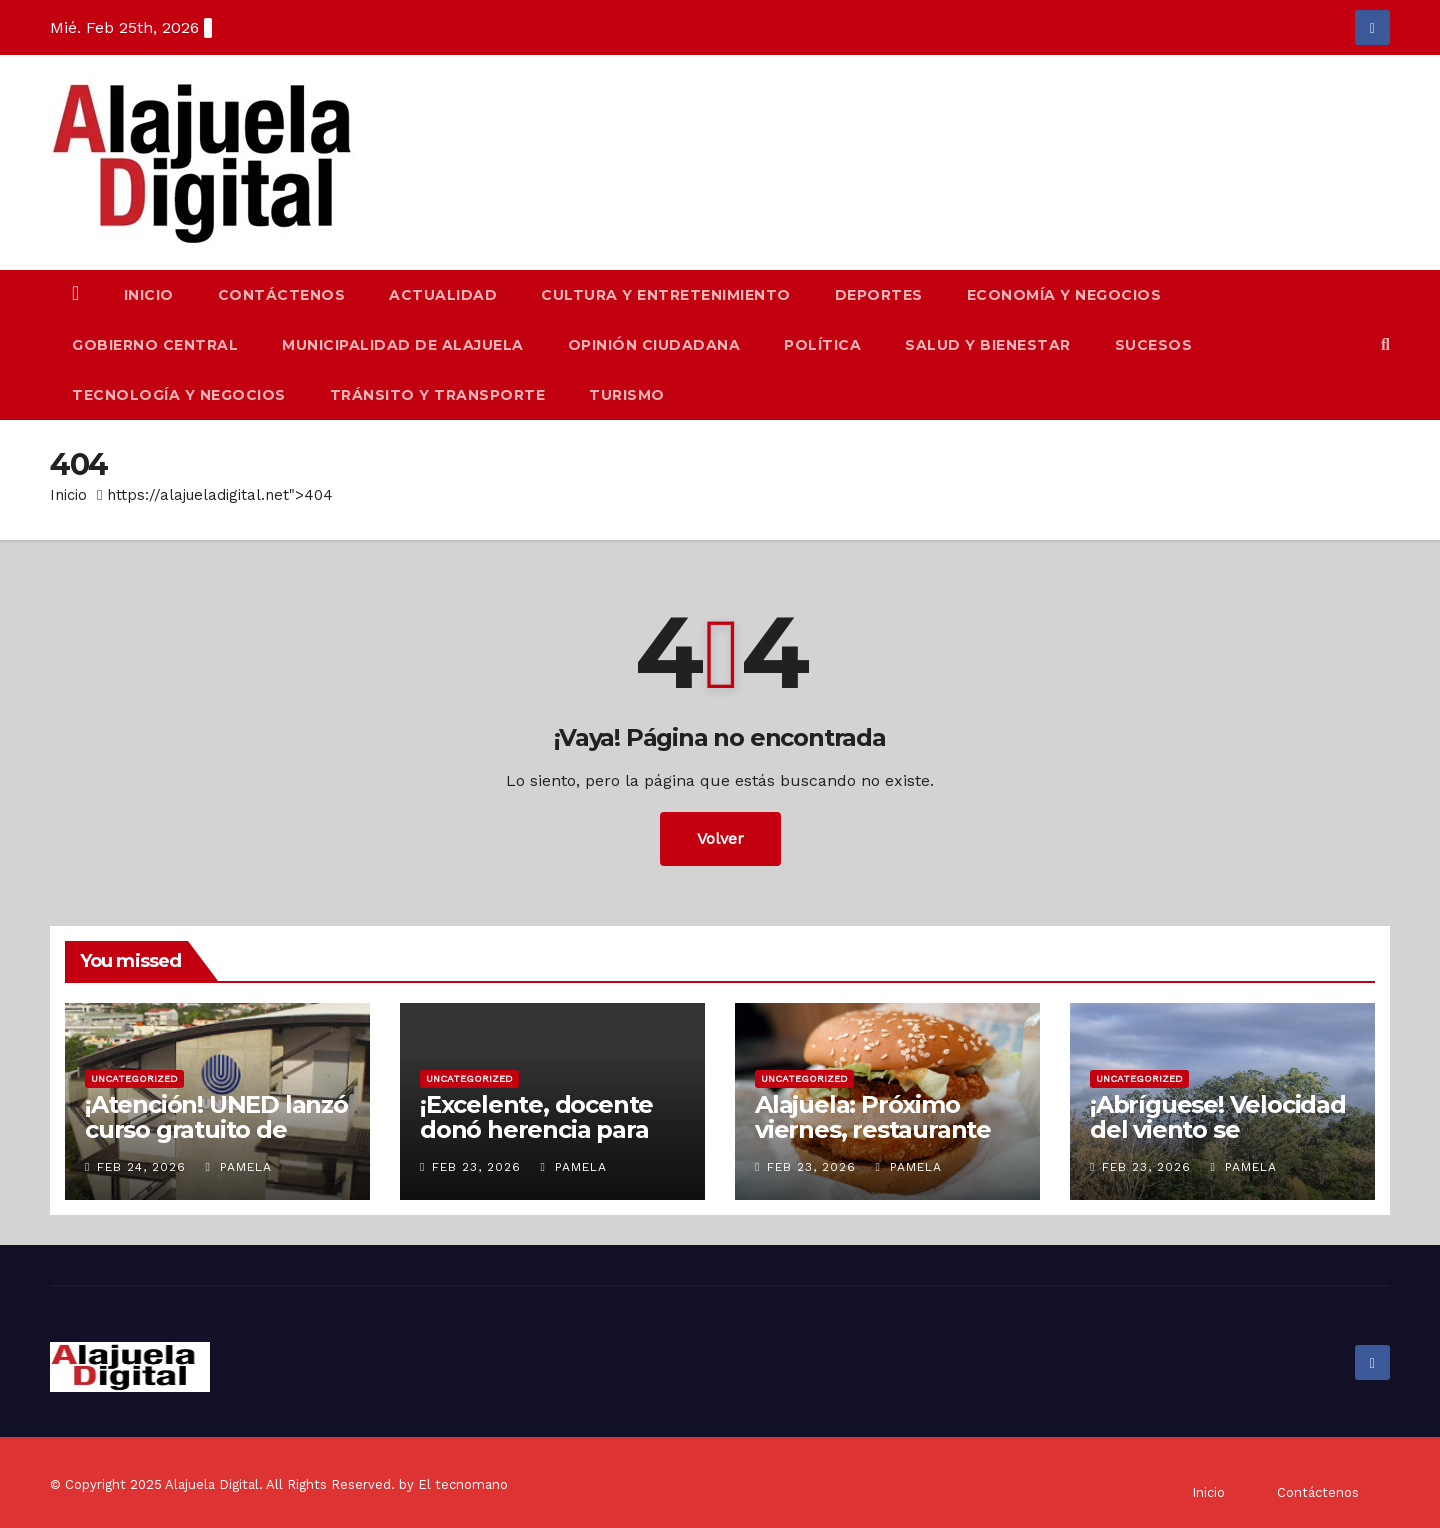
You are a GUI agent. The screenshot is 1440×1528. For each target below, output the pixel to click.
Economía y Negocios (1064, 295)
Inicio (149, 295)
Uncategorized (134, 1078)
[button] (1385, 344)
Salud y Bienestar (988, 345)
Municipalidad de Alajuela (403, 345)
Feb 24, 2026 (141, 1167)
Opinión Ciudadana (654, 345)
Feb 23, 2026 (476, 1167)
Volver (720, 838)
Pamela (238, 1167)
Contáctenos (282, 295)
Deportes (879, 295)
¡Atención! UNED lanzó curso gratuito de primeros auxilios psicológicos (216, 1142)
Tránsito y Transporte (438, 395)
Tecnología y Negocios (179, 395)
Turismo (627, 395)
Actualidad (443, 295)
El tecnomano (463, 1484)
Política (822, 345)
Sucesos (1154, 345)
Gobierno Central (155, 345)
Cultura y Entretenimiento (666, 295)
